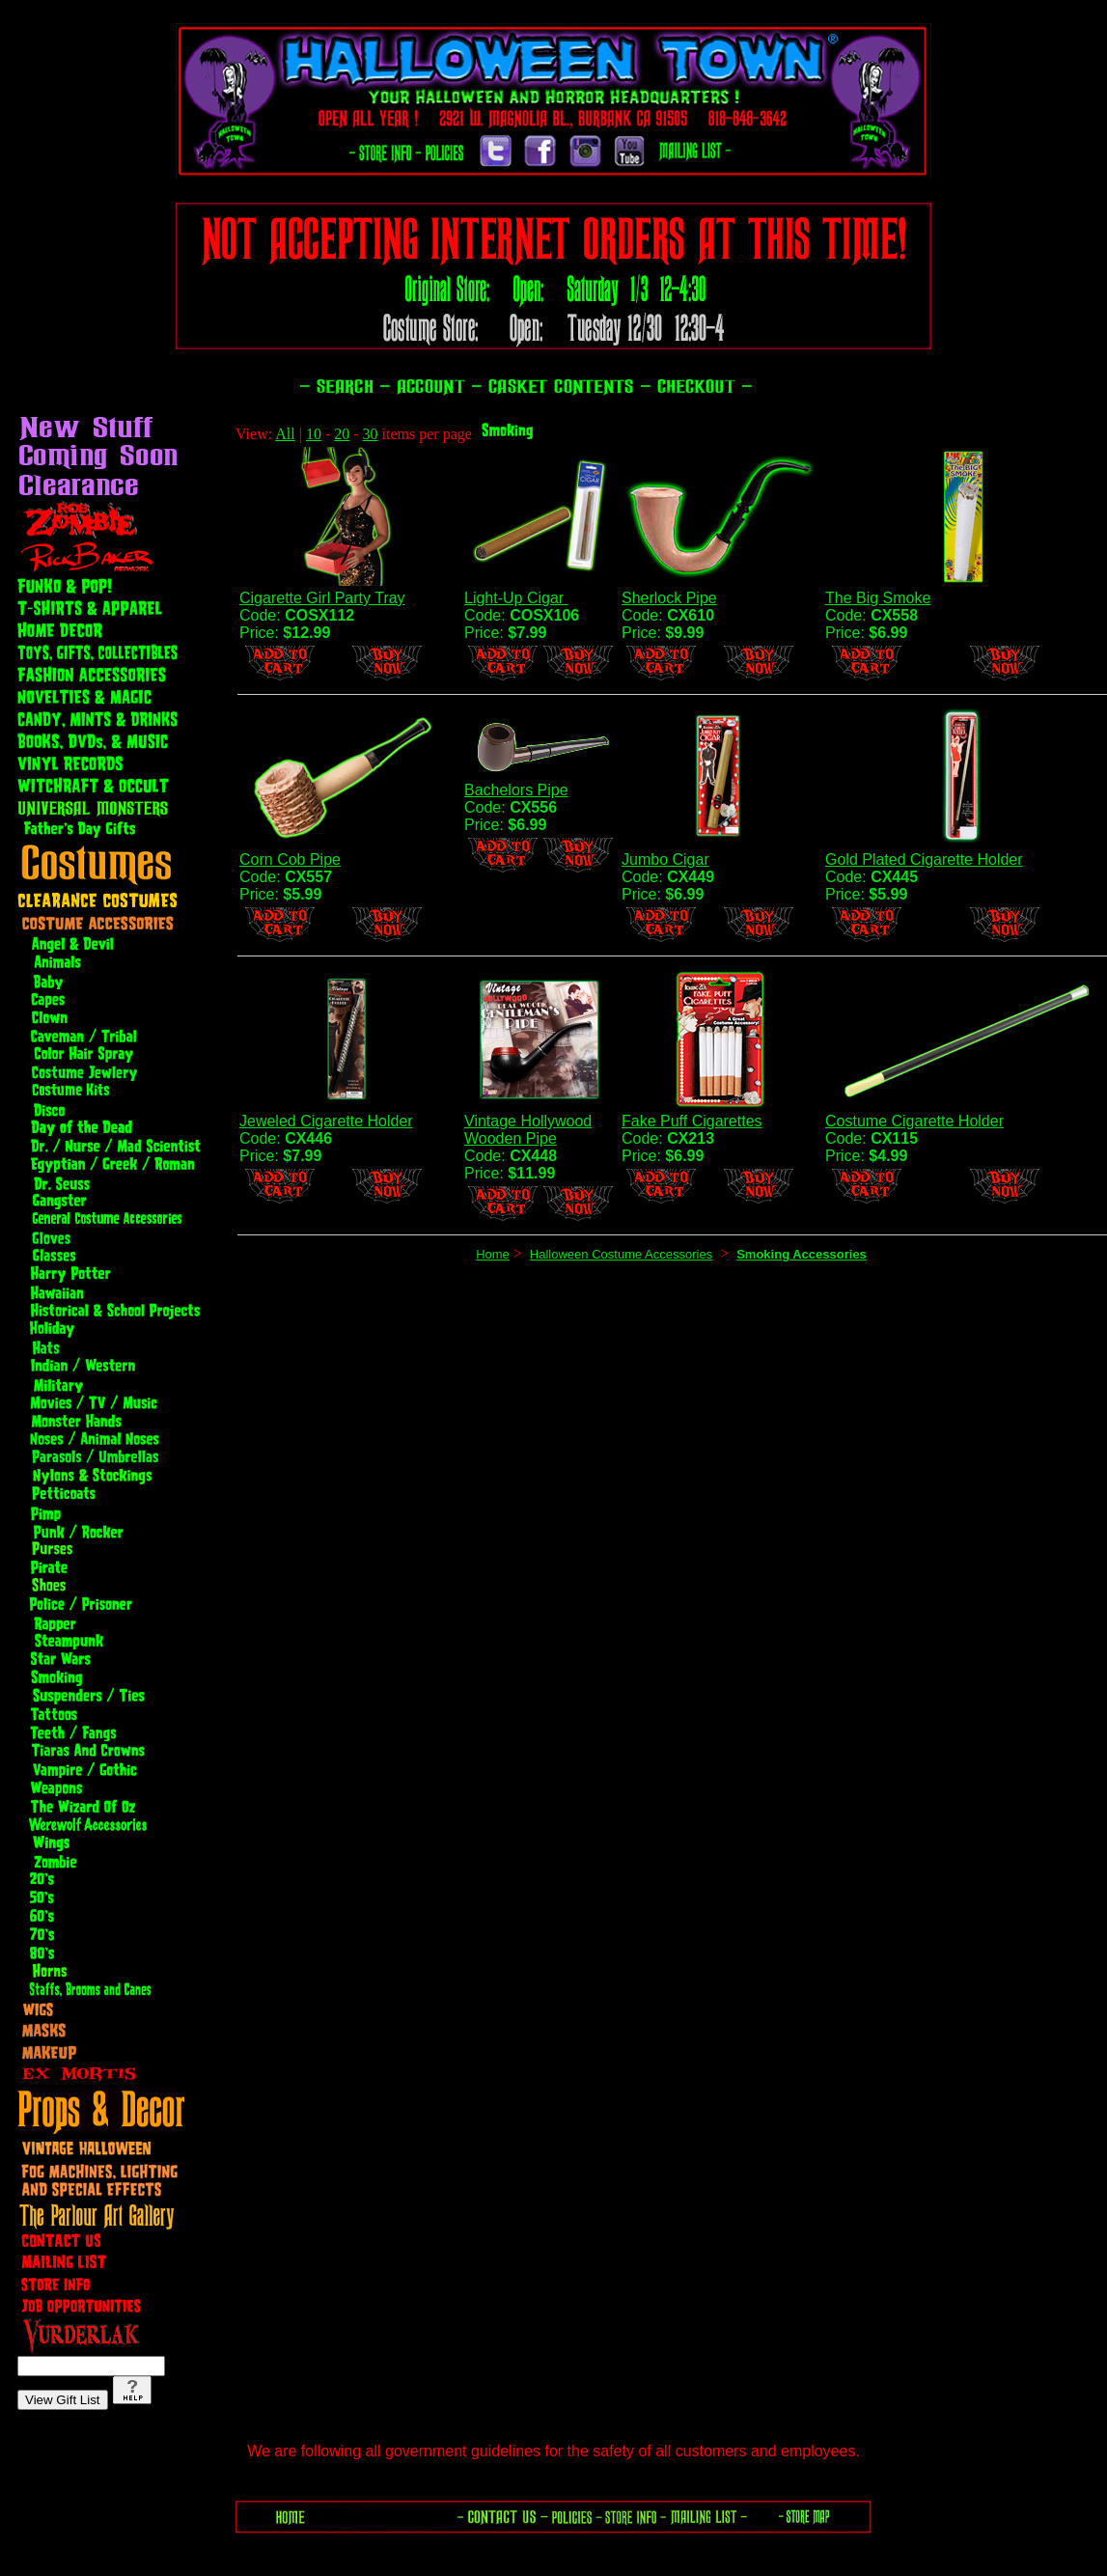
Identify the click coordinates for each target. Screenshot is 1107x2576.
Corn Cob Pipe (290, 859)
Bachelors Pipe (516, 790)
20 (341, 434)
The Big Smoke (877, 598)
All (284, 434)
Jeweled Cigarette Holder (326, 1121)
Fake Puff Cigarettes (692, 1121)
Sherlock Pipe (669, 598)
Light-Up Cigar (516, 598)
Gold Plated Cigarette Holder (924, 859)
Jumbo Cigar (665, 859)
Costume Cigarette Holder (914, 1121)
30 (370, 434)
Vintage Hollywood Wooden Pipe (528, 1130)
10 (313, 434)
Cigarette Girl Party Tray (322, 598)
